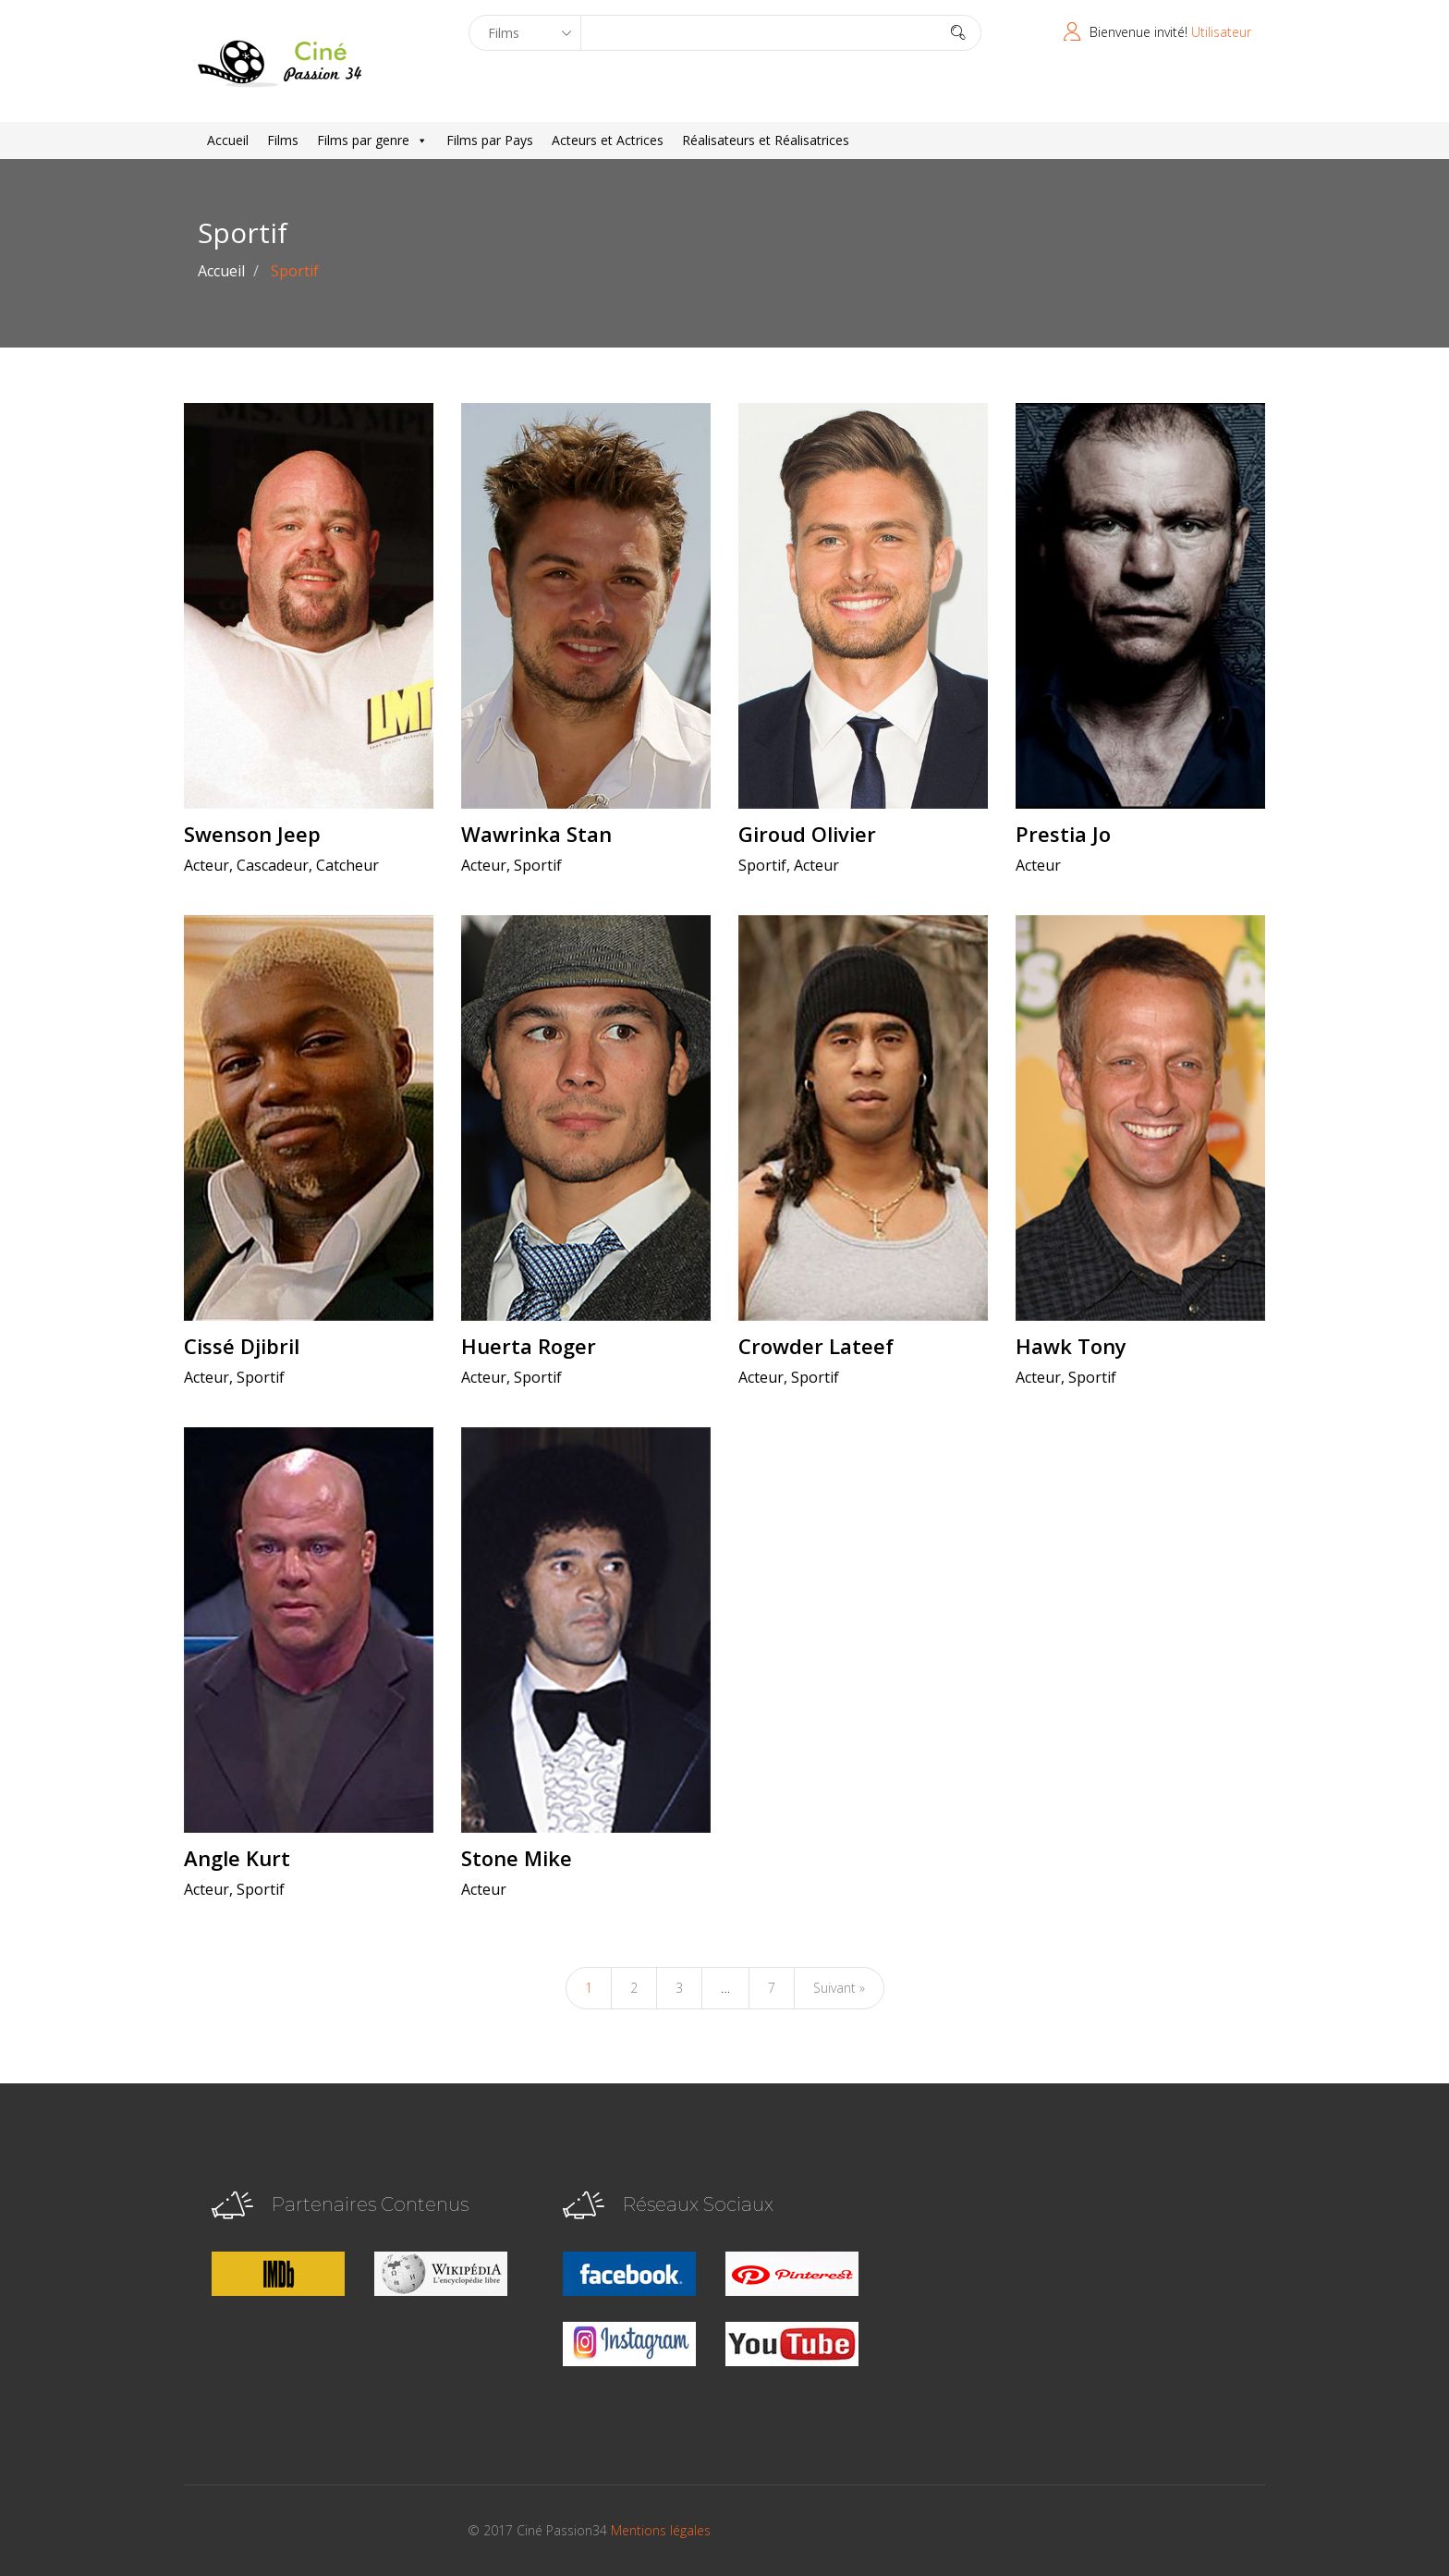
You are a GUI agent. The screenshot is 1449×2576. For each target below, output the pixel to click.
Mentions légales (661, 2530)
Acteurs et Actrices (608, 140)
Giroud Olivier (807, 834)
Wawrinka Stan (536, 834)
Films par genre (372, 140)
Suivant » (839, 1987)
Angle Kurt (237, 1858)
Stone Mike (516, 1858)
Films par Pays (489, 140)
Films (282, 140)
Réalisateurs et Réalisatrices (765, 140)
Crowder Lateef (816, 1346)
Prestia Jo (1063, 834)
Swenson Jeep (252, 834)
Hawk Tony (1071, 1346)
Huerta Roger (528, 1346)
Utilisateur (1221, 32)
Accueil (228, 140)
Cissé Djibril (241, 1346)
